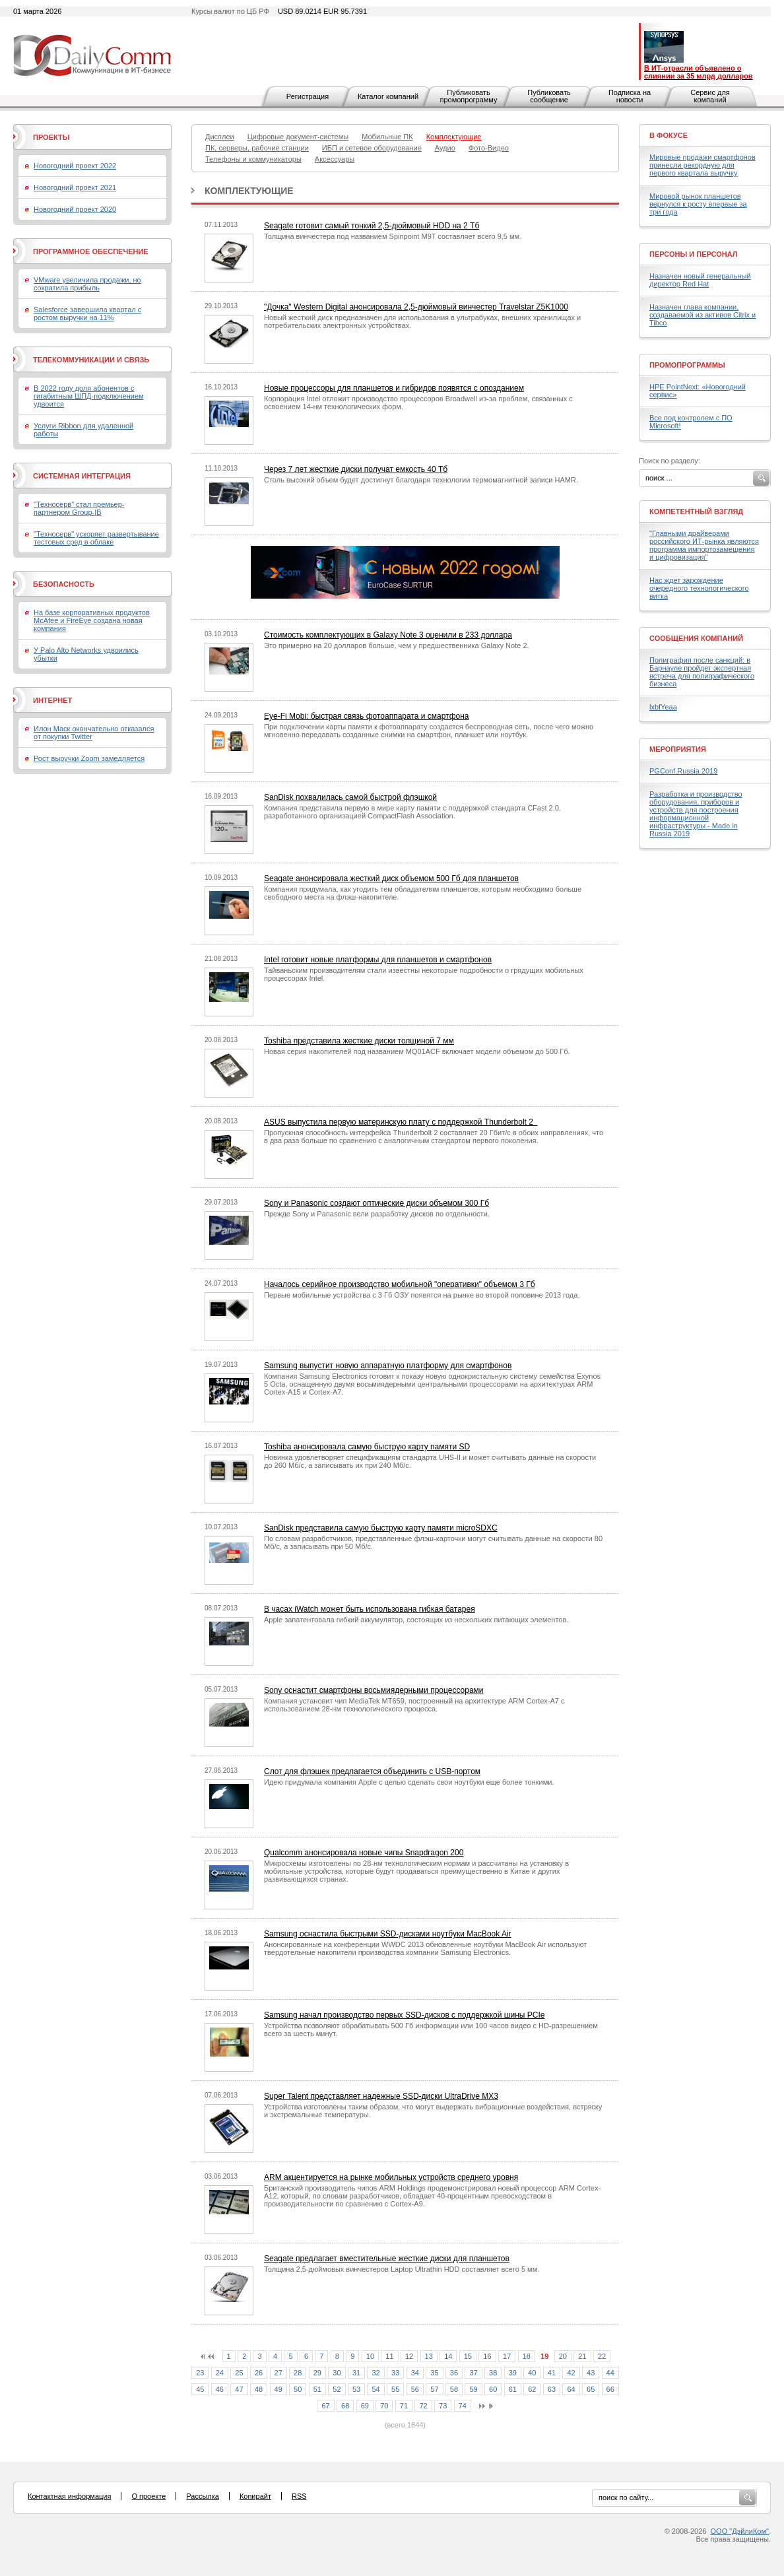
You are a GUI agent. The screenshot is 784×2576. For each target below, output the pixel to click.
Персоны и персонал (693, 254)
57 (434, 2389)
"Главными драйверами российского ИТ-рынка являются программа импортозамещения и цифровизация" (704, 545)
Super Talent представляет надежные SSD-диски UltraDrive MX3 (381, 2096)
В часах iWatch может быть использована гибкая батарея (369, 1609)
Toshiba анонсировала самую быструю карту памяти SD (367, 1446)
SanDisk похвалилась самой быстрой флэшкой (350, 797)
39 (513, 2373)
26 (259, 2373)
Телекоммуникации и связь (91, 360)
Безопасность (63, 584)
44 (610, 2373)
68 (345, 2406)
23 (200, 2373)
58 (454, 2389)
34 (415, 2373)
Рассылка (202, 2496)
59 (473, 2389)
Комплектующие (249, 190)
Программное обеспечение (90, 251)
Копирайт (255, 2496)
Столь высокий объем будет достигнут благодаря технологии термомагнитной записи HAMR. (421, 480)
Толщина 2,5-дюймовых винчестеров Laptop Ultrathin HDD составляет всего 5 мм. (401, 2269)
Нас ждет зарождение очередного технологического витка (699, 588)
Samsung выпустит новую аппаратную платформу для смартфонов (387, 1365)
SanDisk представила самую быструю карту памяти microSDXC (381, 1528)
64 (571, 2389)
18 (527, 2356)
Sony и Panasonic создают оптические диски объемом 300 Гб (376, 1203)
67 (325, 2406)
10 (370, 2356)
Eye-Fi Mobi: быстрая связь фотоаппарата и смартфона (366, 716)
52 (337, 2389)
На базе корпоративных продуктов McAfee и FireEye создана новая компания (92, 620)
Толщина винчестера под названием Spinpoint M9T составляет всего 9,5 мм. (392, 236)
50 (298, 2389)
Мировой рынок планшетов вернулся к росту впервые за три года (698, 204)
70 (384, 2406)
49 (278, 2389)
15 (468, 2356)
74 (463, 2406)
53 (356, 2389)
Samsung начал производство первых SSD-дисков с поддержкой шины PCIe (404, 2015)
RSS (299, 2496)
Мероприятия (677, 749)
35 (434, 2373)
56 (415, 2389)
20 (563, 2356)
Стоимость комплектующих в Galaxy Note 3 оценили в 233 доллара (388, 635)
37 (473, 2373)
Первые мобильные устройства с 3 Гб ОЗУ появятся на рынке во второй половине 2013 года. (421, 1295)
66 (610, 2389)
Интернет (52, 700)
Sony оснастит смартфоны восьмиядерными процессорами (374, 1690)
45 (200, 2389)
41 (552, 2373)
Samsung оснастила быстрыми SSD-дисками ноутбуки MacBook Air (387, 1933)
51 (317, 2389)
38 (493, 2373)
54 (375, 2389)
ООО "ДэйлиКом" (740, 2531)
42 (571, 2373)
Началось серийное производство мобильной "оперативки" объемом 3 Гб (399, 1284)
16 (487, 2356)
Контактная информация (69, 2496)
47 (239, 2389)
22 (602, 2356)
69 (365, 2406)
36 (454, 2373)
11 (389, 2356)
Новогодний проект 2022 (75, 166)
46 (220, 2389)
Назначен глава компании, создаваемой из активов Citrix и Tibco (702, 315)
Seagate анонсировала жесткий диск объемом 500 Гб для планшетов (391, 878)
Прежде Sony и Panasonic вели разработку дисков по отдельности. (377, 1214)
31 (356, 2373)
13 (429, 2356)
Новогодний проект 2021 (75, 187)
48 (259, 2389)
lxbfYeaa (663, 707)
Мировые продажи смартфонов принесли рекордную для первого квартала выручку (702, 165)
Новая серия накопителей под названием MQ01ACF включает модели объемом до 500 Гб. (417, 1051)
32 (375, 2373)
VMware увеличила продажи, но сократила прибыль (87, 284)
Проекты (51, 137)
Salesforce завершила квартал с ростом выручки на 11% (87, 313)
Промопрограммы (687, 365)
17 (507, 2356)
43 (591, 2373)
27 (278, 2373)
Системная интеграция (82, 476)
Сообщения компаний (696, 638)
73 (443, 2406)
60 (493, 2389)
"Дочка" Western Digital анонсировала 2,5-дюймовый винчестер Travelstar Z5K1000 (416, 307)
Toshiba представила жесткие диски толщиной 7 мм (359, 1040)
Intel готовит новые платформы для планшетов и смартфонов (378, 959)
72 (423, 2406)
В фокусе (668, 135)
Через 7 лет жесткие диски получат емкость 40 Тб (355, 469)
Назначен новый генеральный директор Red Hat (700, 280)
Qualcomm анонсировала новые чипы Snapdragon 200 (363, 1852)
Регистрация (307, 96)
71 (404, 2406)
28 (298, 2373)
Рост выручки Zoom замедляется (89, 758)
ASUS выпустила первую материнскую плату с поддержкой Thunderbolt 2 (401, 1122)
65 (591, 2389)
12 (409, 2356)
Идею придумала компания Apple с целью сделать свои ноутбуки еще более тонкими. (409, 1782)
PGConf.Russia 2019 (683, 771)
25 (239, 2373)
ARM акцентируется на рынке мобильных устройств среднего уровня (391, 2177)
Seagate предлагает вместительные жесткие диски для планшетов (386, 2258)
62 (532, 2389)
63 (552, 2389)
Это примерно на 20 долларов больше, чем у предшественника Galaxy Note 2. (396, 645)
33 (395, 2373)
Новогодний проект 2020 (75, 209)
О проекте (148, 2496)
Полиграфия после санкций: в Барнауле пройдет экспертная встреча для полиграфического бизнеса (701, 672)
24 (220, 2373)
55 (395, 2389)
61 (513, 2389)
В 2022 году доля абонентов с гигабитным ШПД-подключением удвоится (89, 396)
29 (317, 2373)
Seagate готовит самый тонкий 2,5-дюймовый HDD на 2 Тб (371, 225)
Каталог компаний (388, 96)
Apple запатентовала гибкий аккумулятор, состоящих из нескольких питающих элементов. (416, 1620)
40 (532, 2373)
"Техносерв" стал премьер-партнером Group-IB (79, 508)
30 (337, 2373)
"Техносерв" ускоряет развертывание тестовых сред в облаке (96, 538)
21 (582, 2356)
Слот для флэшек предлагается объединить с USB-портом (372, 1771)
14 (448, 2356)
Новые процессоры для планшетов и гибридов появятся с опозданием (394, 388)
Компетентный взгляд (696, 511)
